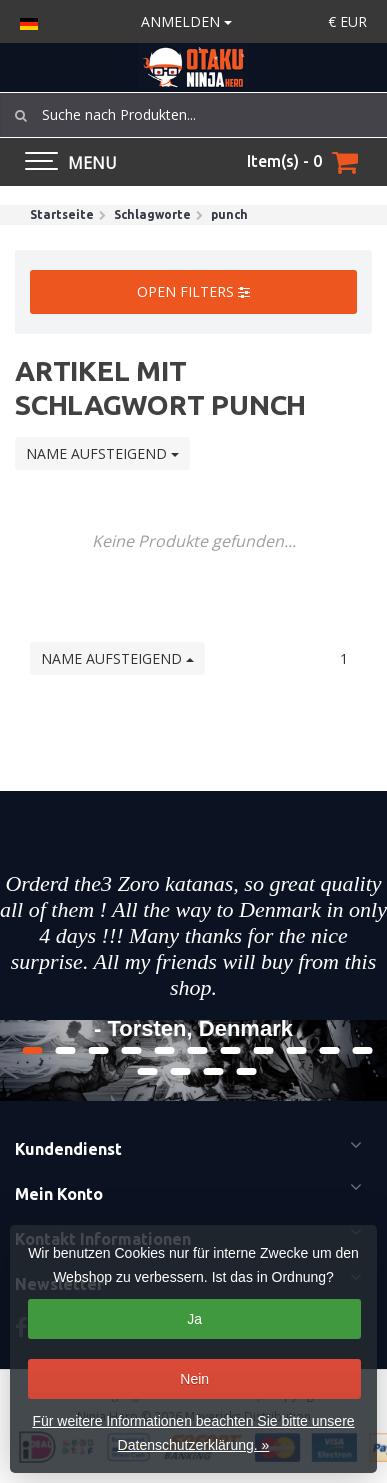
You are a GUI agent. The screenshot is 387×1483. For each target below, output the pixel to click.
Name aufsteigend (102, 453)
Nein (194, 1379)
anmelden (186, 21)
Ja (194, 1319)
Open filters (193, 291)
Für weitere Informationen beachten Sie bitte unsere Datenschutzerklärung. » (193, 1433)
